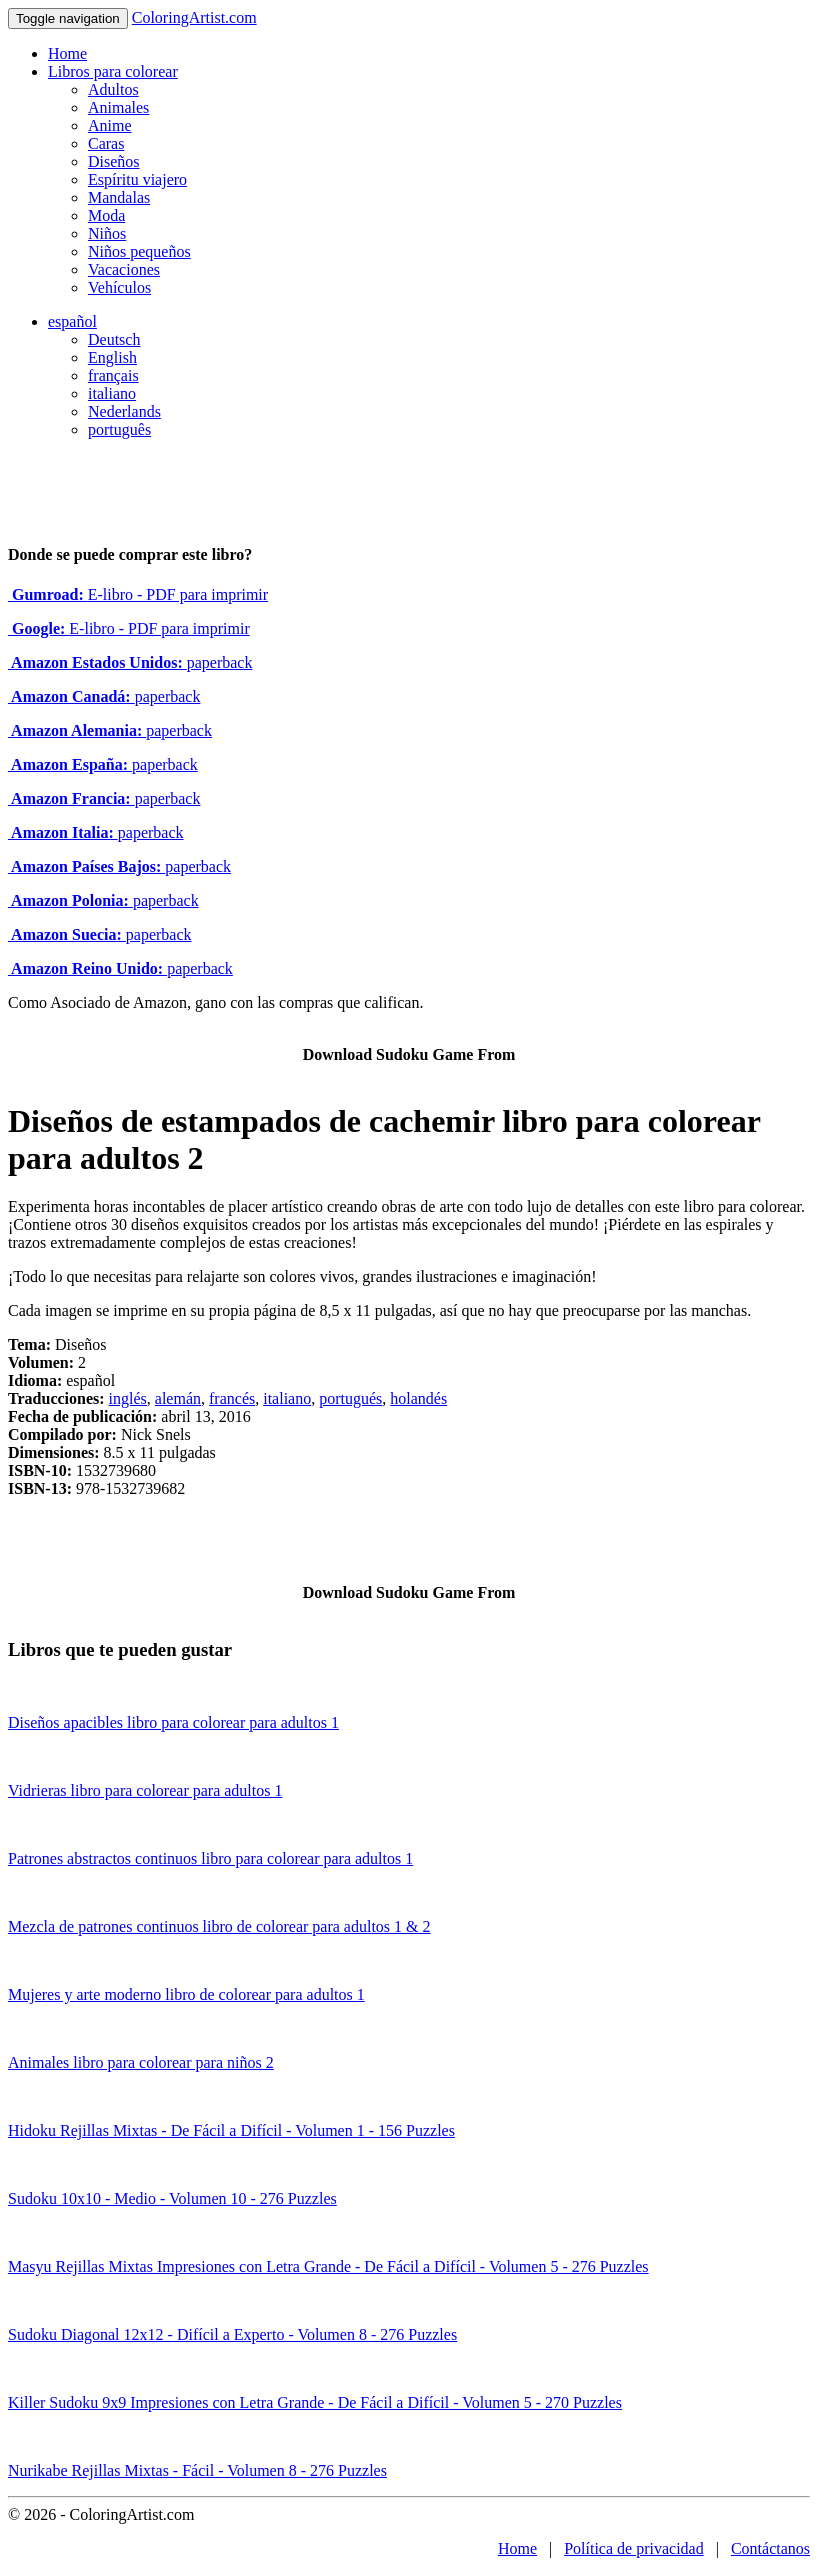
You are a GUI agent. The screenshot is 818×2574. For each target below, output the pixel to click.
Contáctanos (770, 2548)
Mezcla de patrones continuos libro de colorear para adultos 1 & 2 (219, 1926)
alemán (178, 1398)
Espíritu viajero (137, 179)
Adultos (113, 89)
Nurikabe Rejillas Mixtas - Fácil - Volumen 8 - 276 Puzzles (197, 2470)
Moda (106, 215)
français (113, 375)
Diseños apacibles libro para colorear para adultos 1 (173, 1722)
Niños (107, 233)
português (119, 429)
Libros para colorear (113, 71)
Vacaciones (124, 269)
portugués (350, 1398)
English (112, 357)
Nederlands (124, 411)
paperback (130, 662)
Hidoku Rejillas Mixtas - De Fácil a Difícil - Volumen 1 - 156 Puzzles (231, 2130)
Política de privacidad (634, 2548)
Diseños (114, 161)
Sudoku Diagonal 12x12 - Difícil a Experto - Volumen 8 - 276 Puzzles (232, 2334)
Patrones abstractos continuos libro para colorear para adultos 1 (210, 1858)
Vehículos (119, 287)
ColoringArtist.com (194, 17)
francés (232, 1398)
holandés (418, 1398)
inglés (128, 1398)
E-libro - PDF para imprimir (138, 594)
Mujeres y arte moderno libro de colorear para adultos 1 (186, 1994)
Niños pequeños (139, 251)
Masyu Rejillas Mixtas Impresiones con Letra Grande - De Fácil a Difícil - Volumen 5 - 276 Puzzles (328, 2266)
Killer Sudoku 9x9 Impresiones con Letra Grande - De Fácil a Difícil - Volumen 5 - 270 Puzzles (315, 2402)
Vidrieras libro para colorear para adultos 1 (145, 1790)
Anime (110, 125)
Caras (106, 143)
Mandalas (119, 197)
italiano (112, 393)
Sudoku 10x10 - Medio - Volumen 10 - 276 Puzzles (172, 2198)
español (72, 321)
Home (67, 53)
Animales (118, 107)
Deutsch (114, 339)
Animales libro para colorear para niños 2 (141, 2062)
